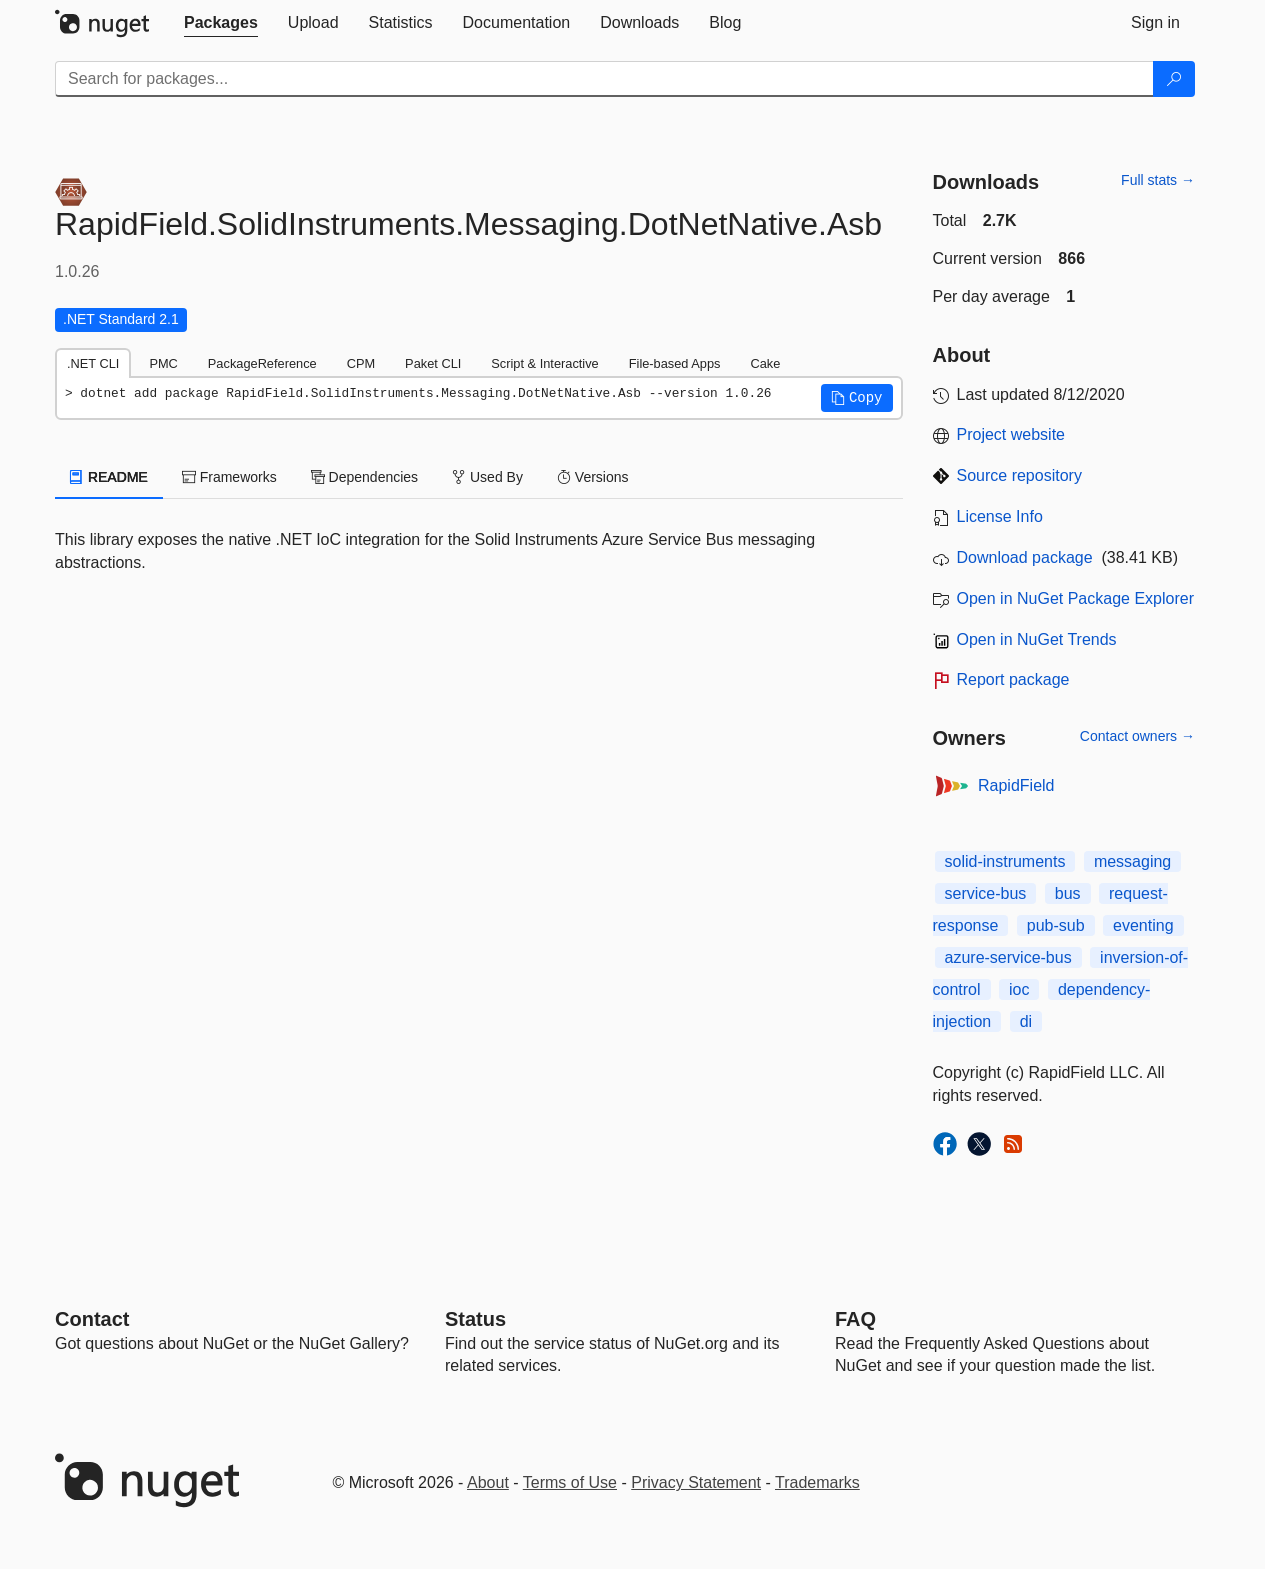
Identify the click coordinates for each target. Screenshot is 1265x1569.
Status (475, 1319)
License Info (1000, 516)
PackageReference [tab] (262, 363)
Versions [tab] (593, 477)
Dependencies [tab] (364, 477)
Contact (92, 1319)
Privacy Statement (696, 1482)
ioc (1019, 989)
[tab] (221, 23)
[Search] (1174, 79)
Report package (1013, 679)
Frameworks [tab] (229, 477)
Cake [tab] (765, 363)
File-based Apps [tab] (675, 363)
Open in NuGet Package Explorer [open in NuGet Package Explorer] (1075, 598)
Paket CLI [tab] (433, 363)
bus (1068, 893)
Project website (1011, 434)
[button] (857, 398)
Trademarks (817, 1482)
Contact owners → (1137, 736)
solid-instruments (1005, 861)
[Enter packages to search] (604, 79)
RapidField (1016, 785)
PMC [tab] (163, 363)
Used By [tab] (487, 477)
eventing (1143, 925)
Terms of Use (570, 1482)
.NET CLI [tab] (93, 363)
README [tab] (109, 477)
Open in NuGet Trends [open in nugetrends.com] (1037, 639)
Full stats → (1158, 180)
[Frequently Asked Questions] (855, 1319)
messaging (1132, 861)
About (488, 1482)
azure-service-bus (1008, 957)
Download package (1025, 557)
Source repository (1019, 475)
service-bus (986, 893)
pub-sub (1056, 925)
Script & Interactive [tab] (544, 363)
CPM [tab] (361, 363)
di (1026, 1021)
